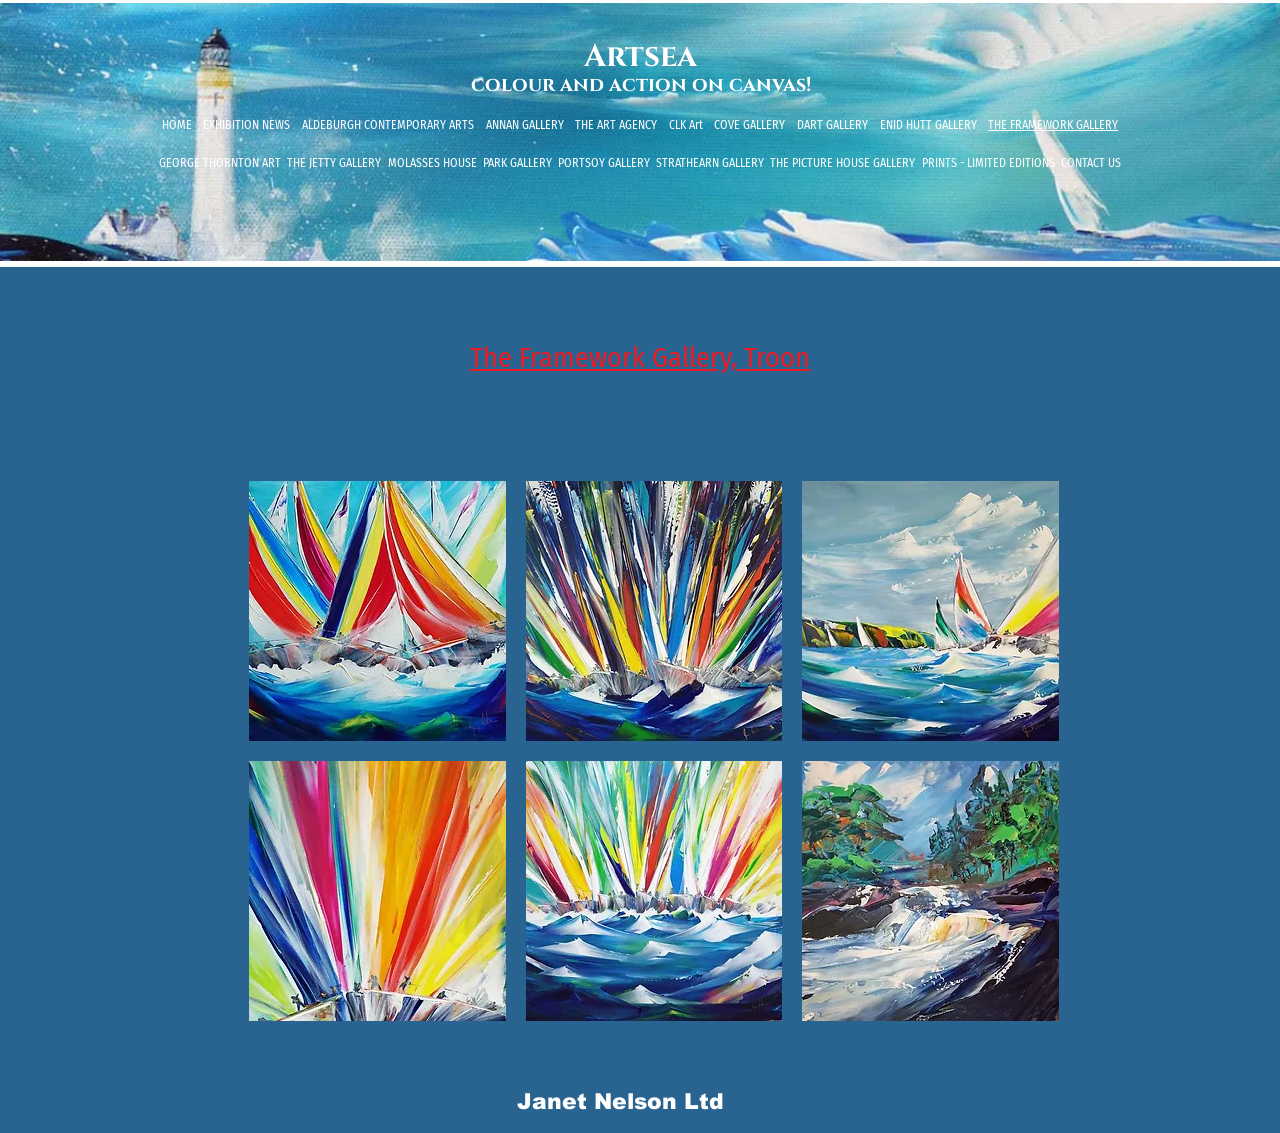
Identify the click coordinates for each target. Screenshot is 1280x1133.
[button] (377, 611)
